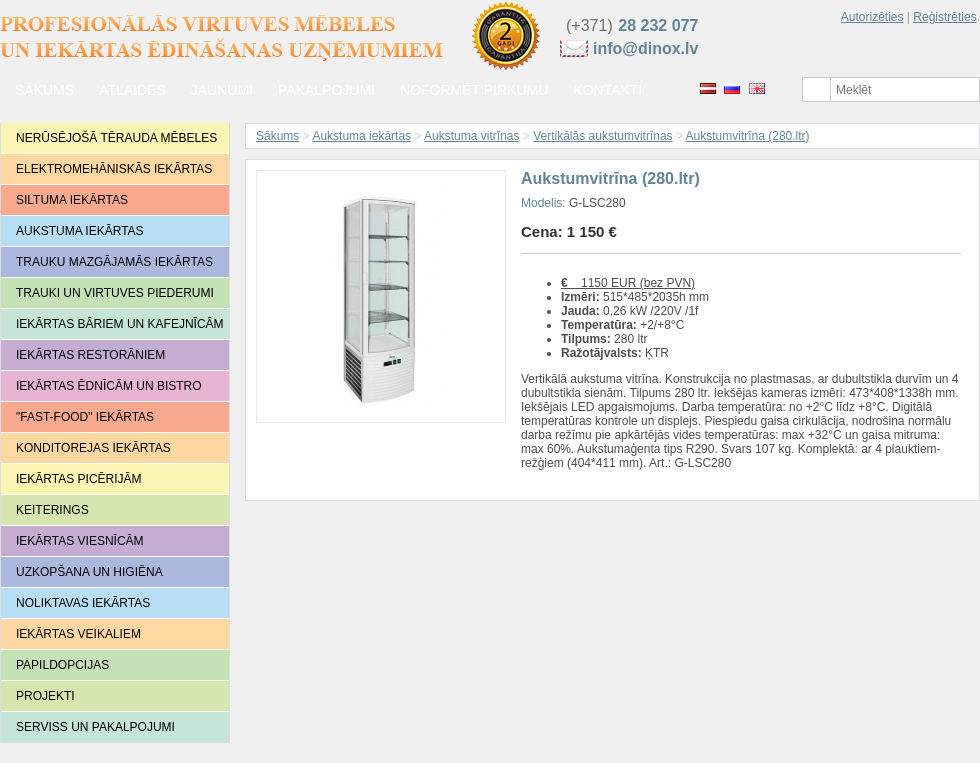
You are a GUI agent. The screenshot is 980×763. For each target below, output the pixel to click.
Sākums (44, 90)
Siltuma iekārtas (72, 200)
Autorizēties (872, 17)
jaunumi (222, 90)
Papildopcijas (62, 665)
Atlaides (132, 90)
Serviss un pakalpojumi (95, 727)
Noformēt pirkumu (474, 90)
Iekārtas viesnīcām (80, 541)
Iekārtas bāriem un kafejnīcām (120, 324)
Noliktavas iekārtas (83, 603)
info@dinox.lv (645, 48)
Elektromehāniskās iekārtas (114, 169)
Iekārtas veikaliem (78, 634)
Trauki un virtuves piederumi (115, 293)
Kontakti (607, 90)
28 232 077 (658, 25)
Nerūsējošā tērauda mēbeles (116, 138)
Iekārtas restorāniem (90, 355)
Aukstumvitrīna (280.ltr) (748, 136)
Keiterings (52, 510)
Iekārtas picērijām (79, 479)
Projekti (45, 696)
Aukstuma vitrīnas (471, 136)
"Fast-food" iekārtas (85, 417)
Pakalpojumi (326, 90)
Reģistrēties (944, 17)
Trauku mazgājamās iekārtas (114, 262)
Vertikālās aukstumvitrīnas (602, 136)
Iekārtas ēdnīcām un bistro (109, 386)
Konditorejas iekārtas (93, 448)
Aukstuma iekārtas (80, 231)
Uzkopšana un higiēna (89, 572)
